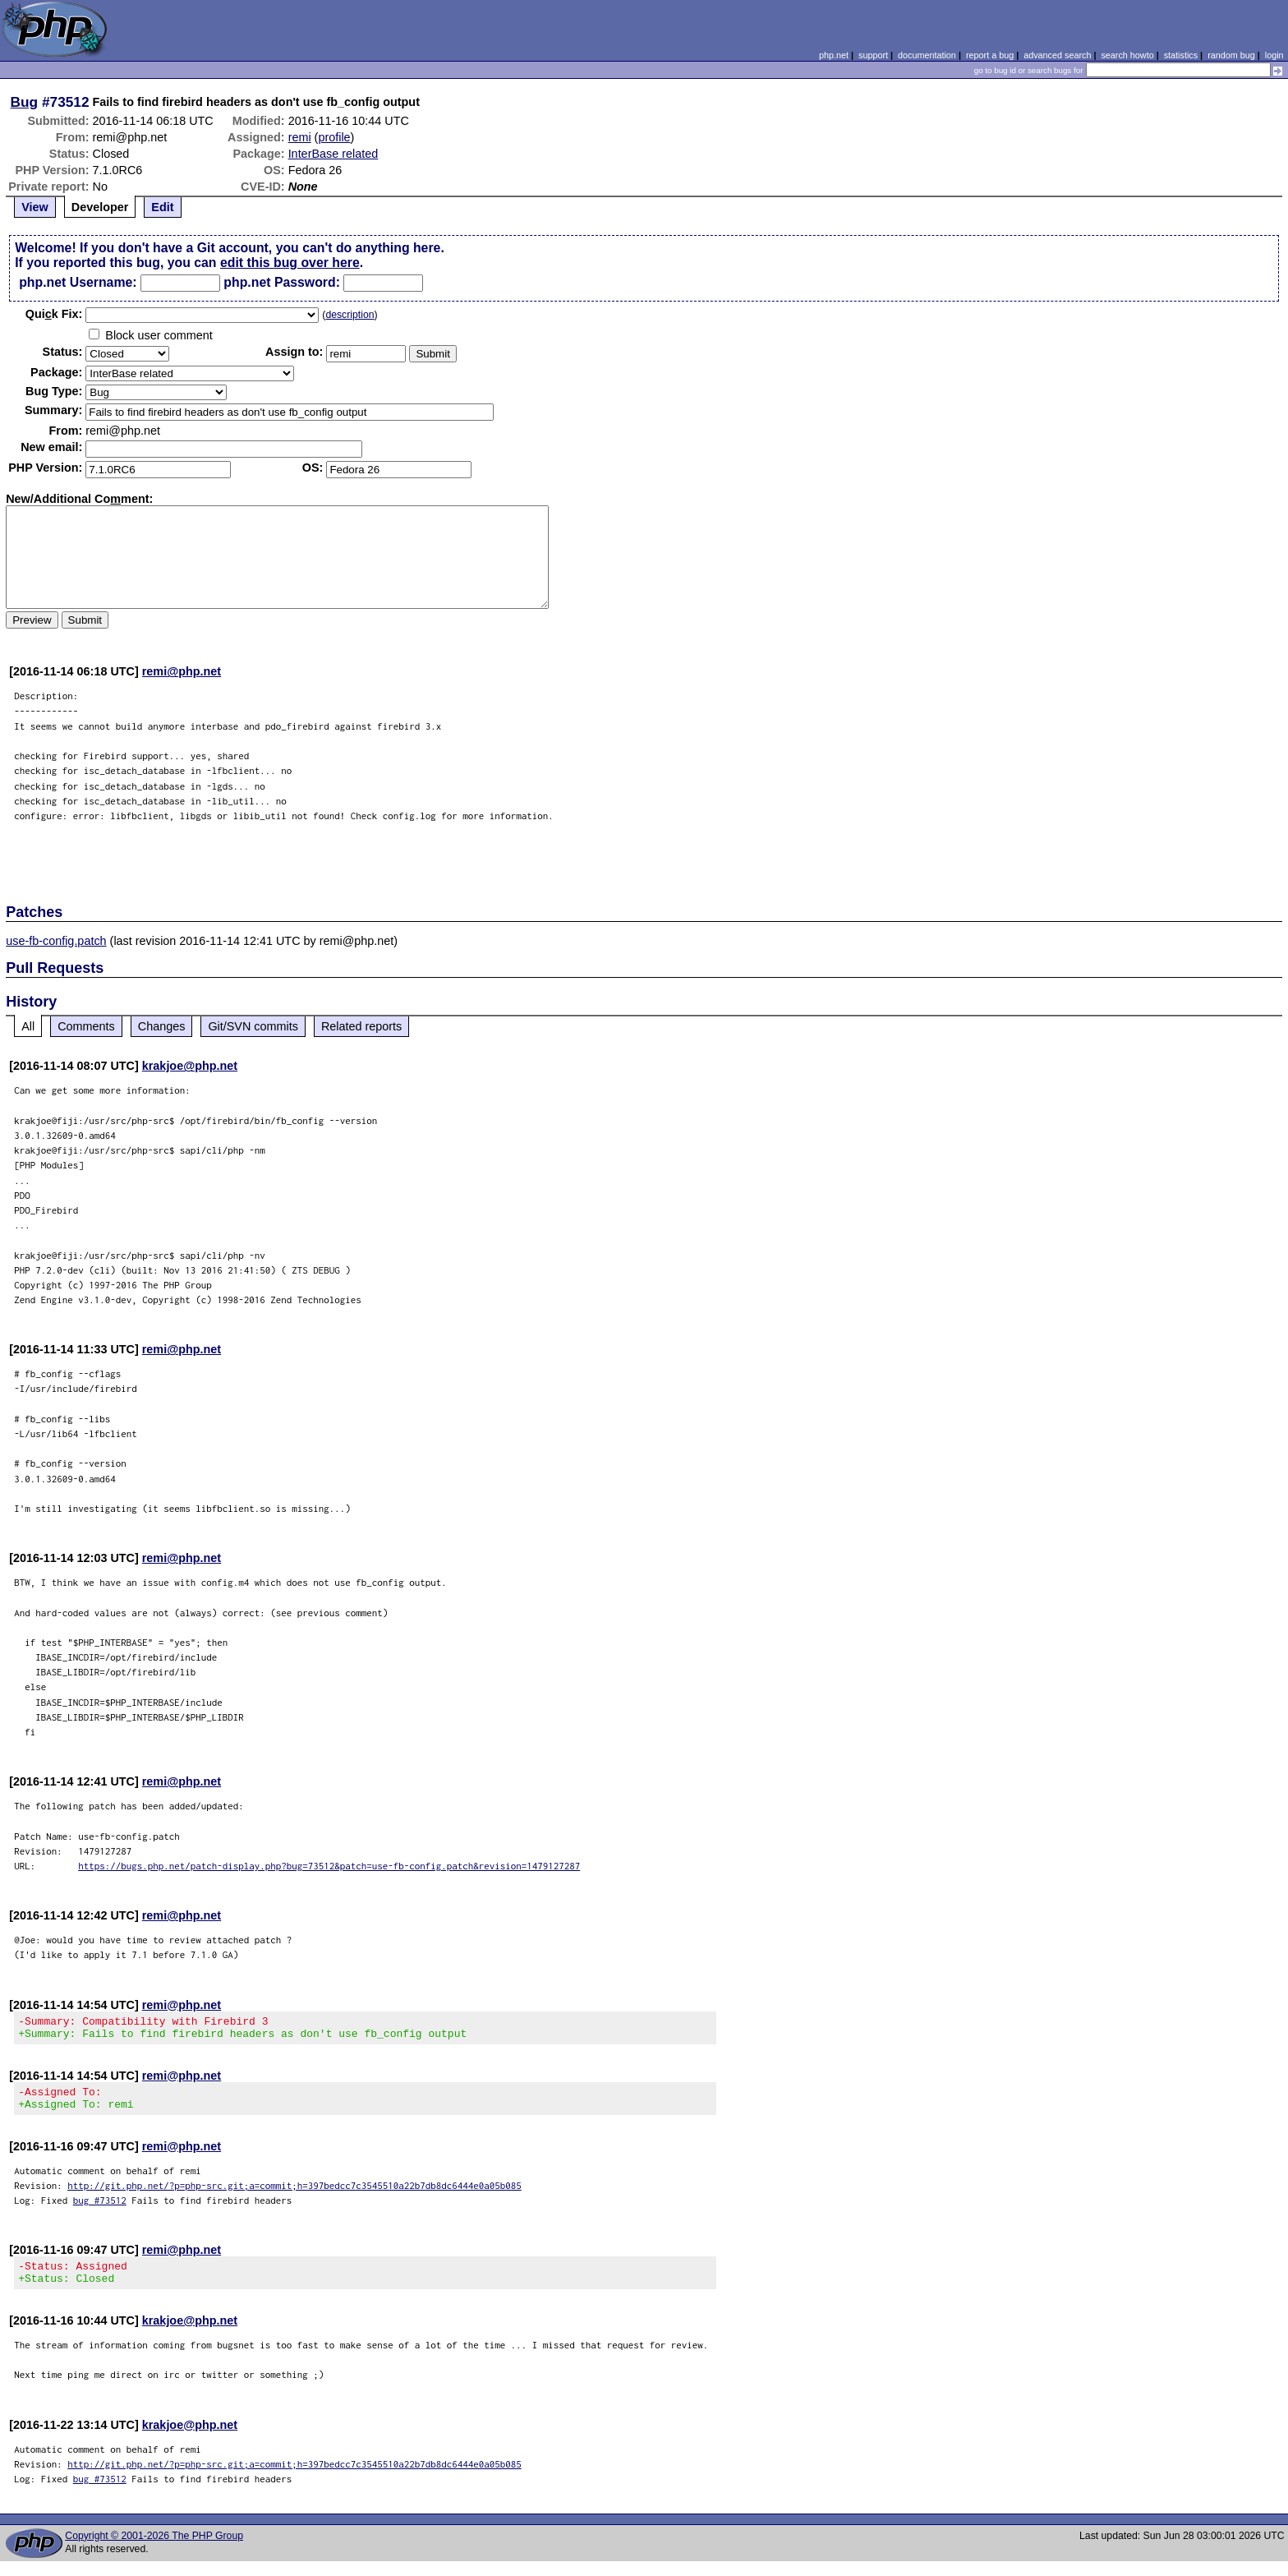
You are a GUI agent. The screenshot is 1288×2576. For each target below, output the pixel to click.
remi (299, 137)
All (27, 1026)
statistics (1181, 55)
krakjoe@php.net (189, 1065)
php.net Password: (281, 282)
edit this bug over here (290, 263)
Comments (86, 1026)
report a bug (990, 55)
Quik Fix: (54, 313)
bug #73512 (99, 2210)
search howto (1127, 55)
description (349, 314)
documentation (927, 55)
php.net (834, 55)
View (34, 207)
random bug (1231, 55)
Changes (162, 1026)
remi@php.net (181, 671)
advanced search (1057, 55)
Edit (162, 207)
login (1274, 55)
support (873, 55)
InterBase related (333, 153)
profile (334, 137)
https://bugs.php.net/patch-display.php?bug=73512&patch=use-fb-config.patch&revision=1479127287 (329, 1865)
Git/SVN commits (253, 1026)
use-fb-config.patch (56, 940)
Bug (25, 102)
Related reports (361, 1026)
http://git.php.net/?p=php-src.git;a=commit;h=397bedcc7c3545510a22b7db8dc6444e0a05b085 (294, 2195)
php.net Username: (77, 282)
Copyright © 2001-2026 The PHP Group (154, 2550)
